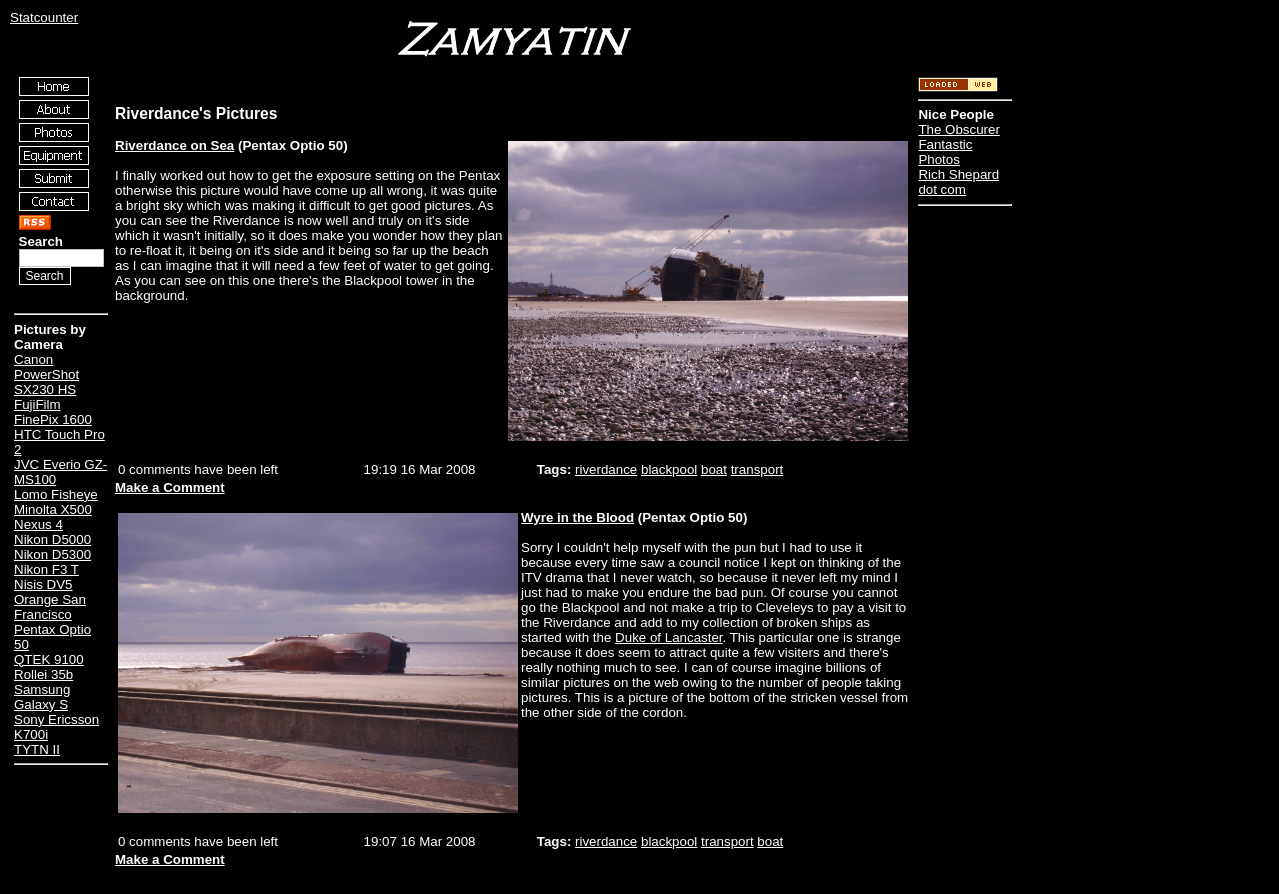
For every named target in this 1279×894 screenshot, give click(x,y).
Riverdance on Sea (174, 145)
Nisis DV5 (43, 584)
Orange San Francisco (50, 607)
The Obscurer (958, 129)
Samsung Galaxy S (42, 697)
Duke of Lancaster (668, 637)
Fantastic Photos (945, 152)
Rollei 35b (43, 674)
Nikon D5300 (52, 554)
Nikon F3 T (46, 569)
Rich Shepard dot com (958, 182)
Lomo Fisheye (56, 494)
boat (714, 469)
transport (757, 469)
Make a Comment (170, 487)
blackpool (669, 469)
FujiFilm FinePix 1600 (53, 412)
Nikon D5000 (52, 539)
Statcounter (44, 17)
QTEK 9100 (49, 659)
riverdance (606, 469)
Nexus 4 (38, 524)
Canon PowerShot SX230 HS (46, 374)
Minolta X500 (53, 509)
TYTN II (37, 749)
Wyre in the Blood (577, 517)
